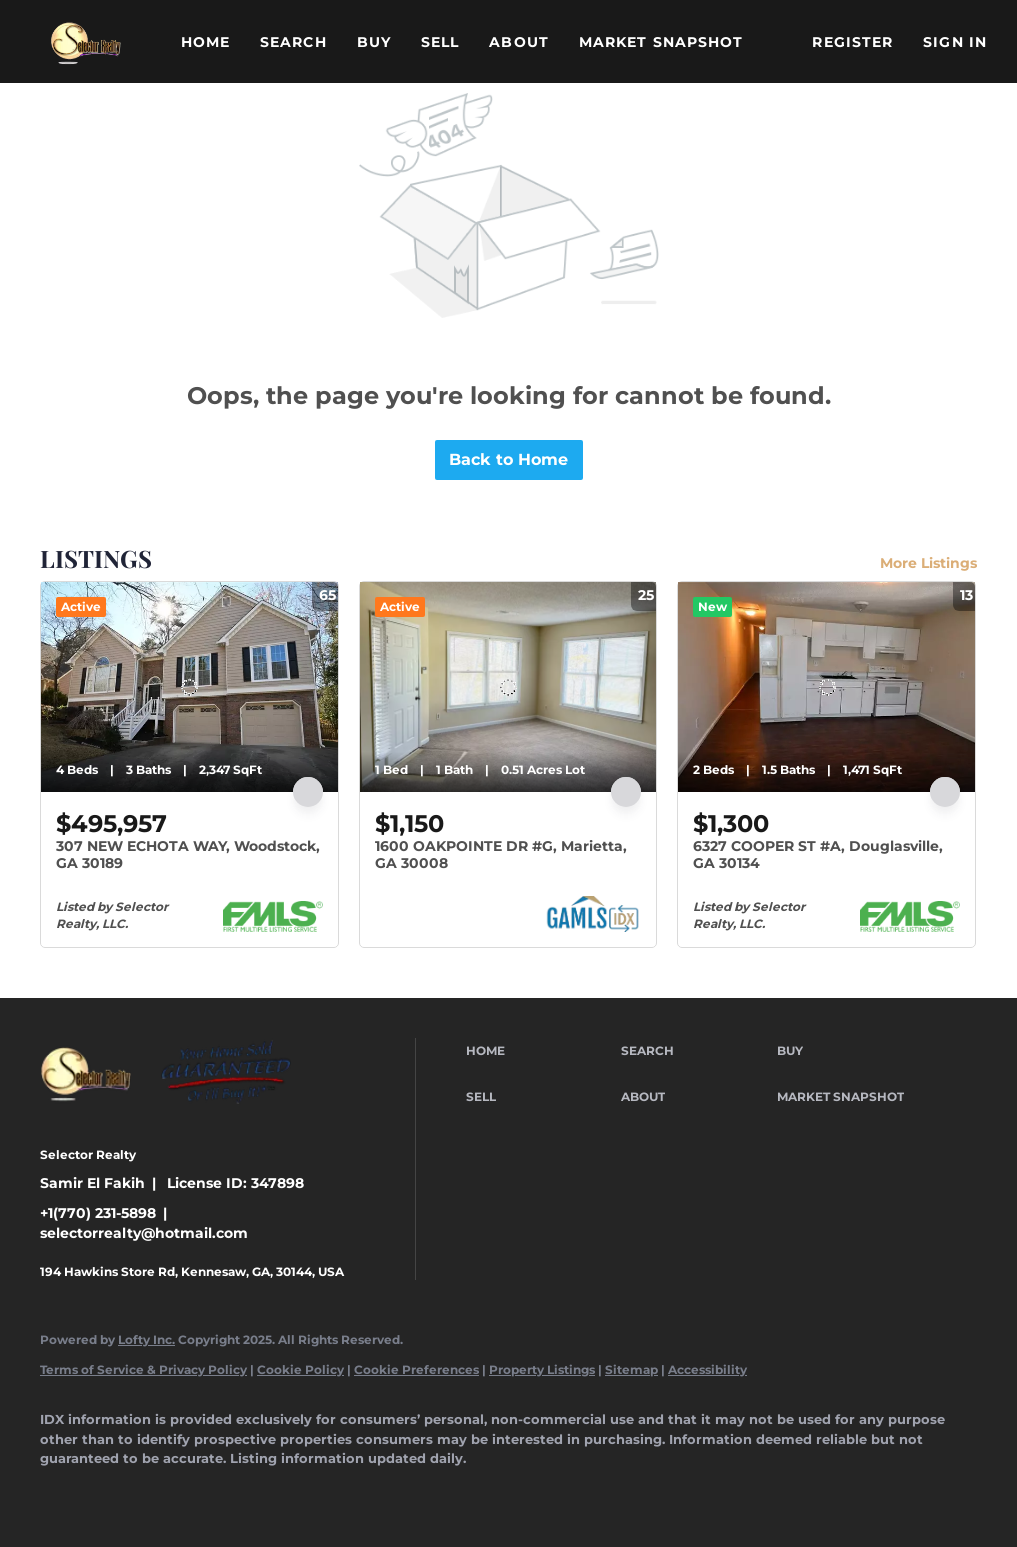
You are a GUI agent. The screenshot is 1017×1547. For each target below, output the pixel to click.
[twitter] (180, 1493)
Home (205, 42)
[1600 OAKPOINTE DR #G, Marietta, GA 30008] (508, 687)
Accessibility (707, 1369)
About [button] (519, 42)
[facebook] (64, 1493)
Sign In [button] (955, 42)
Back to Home (508, 459)
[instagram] (296, 1493)
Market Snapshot (661, 42)
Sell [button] (440, 42)
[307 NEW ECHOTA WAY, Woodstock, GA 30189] (189, 687)
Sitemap (631, 1369)
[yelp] (238, 1493)
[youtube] (354, 1493)
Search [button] (293, 42)
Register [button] (852, 42)
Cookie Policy (300, 1369)
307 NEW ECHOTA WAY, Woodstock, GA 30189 (188, 855)
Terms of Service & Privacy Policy (143, 1369)
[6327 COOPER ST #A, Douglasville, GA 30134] (826, 687)
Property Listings (542, 1369)
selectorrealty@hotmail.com (144, 1233)
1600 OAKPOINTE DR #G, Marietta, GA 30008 (501, 855)
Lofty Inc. (146, 1339)
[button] (85, 41)
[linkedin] (122, 1493)
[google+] (412, 1493)
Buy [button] (374, 42)
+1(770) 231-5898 (98, 1213)
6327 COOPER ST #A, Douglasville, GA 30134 (818, 855)
